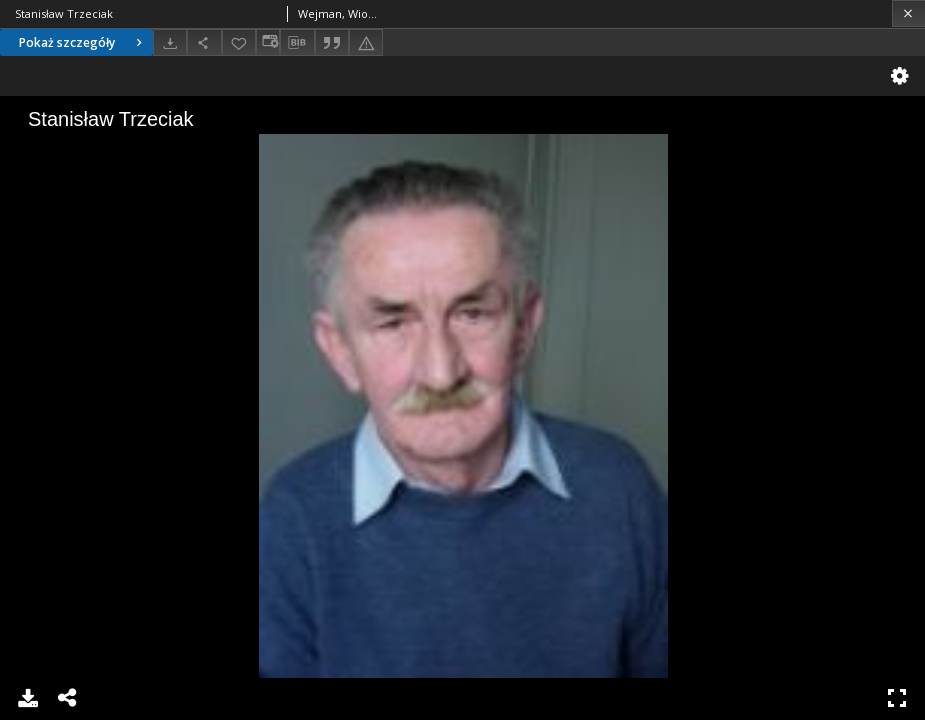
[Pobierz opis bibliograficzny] (297, 43)
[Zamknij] (908, 13)
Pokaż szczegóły (83, 42)
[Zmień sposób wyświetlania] (268, 42)
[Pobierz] (170, 42)
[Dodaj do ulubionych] (239, 42)
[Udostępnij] (204, 42)
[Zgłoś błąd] (366, 42)
